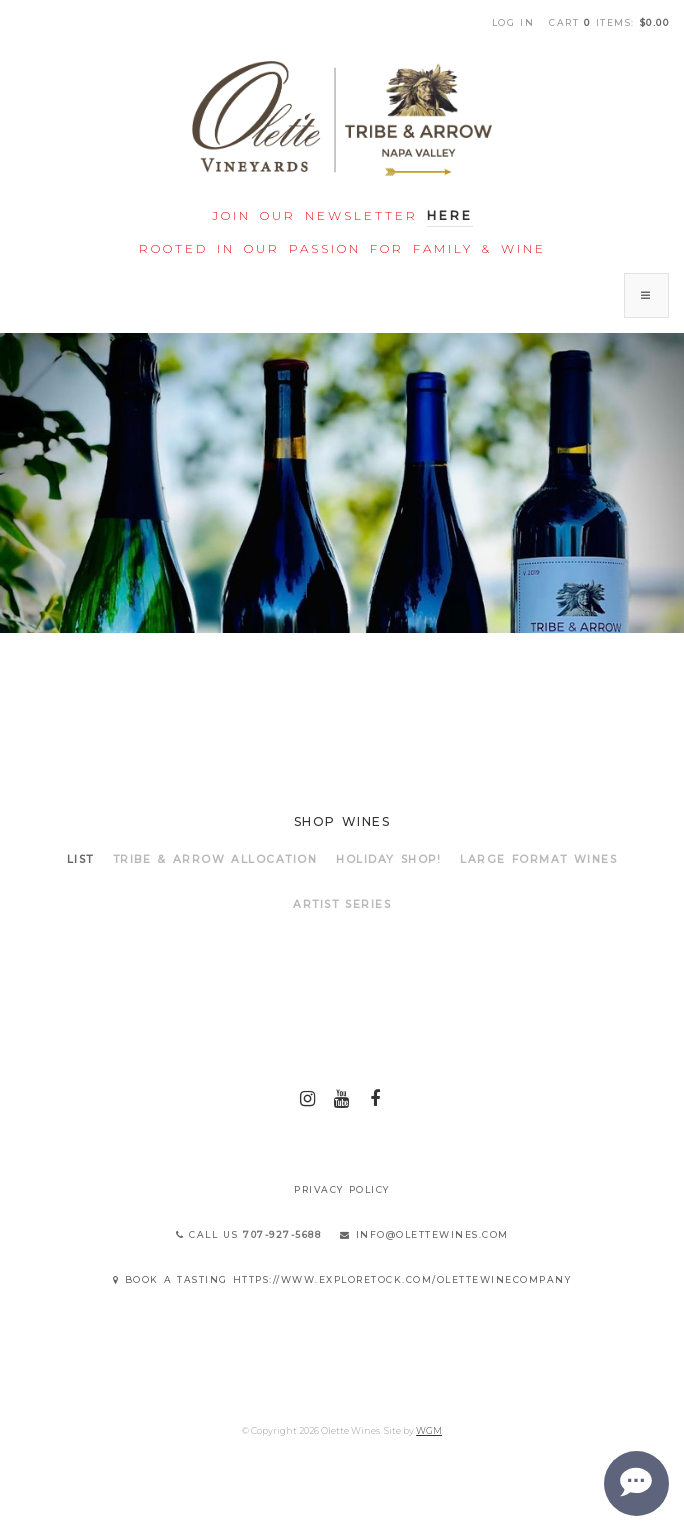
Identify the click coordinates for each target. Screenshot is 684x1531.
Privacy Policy (342, 1189)
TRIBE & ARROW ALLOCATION (215, 859)
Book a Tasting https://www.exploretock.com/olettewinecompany (342, 1279)
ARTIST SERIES (342, 904)
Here (450, 215)
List (80, 859)
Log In (513, 22)
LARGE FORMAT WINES (538, 859)
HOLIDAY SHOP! (388, 859)
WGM (429, 1430)
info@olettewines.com (424, 1234)
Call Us (249, 1234)
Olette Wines (342, 118)
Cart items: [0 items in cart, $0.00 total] (609, 22)
